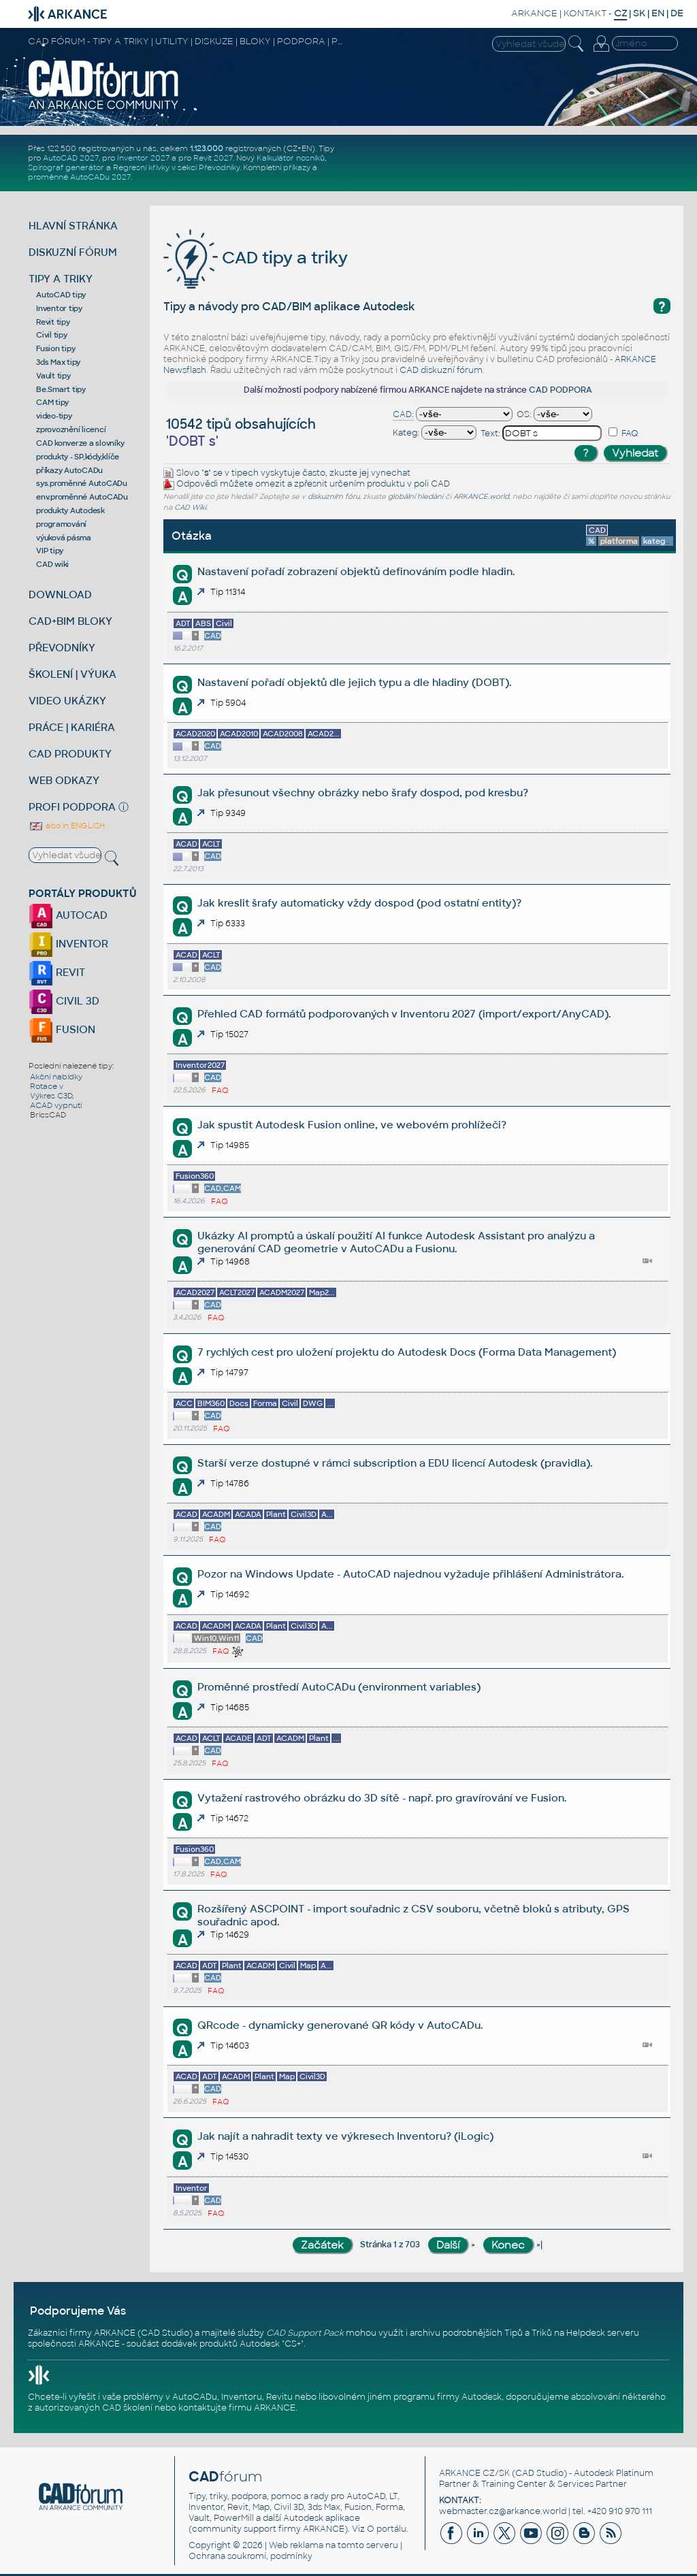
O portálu (386, 2529)
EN (657, 13)
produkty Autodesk (70, 510)
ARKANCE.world (481, 496)
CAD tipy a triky (255, 257)
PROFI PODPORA (72, 806)
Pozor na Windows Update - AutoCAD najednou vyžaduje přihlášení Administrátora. (410, 1573)
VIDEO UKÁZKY (67, 700)
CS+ (293, 2343)
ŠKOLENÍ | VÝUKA (72, 674)
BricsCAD (48, 1115)
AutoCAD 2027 (71, 158)
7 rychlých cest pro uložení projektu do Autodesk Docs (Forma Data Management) (406, 1352)
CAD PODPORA (560, 390)
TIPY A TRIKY (61, 278)
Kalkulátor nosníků (291, 158)
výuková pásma (63, 537)
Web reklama (296, 2545)
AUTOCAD (68, 915)
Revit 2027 (213, 158)
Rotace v (46, 1086)
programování (61, 524)
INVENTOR (68, 943)
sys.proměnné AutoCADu (81, 483)
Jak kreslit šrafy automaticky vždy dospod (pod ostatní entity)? (359, 902)
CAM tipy (52, 402)
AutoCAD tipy (61, 294)
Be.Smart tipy (61, 389)
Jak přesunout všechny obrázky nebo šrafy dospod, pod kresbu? (362, 792)
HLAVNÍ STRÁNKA (73, 225)
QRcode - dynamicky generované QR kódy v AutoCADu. (340, 2025)
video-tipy (54, 416)
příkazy (296, 167)
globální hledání (415, 496)
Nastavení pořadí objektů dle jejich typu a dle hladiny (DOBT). (354, 682)
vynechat (390, 473)
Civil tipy (51, 335)
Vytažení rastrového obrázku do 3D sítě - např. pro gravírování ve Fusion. (381, 1797)
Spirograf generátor (66, 167)
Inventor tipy (59, 308)
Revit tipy (53, 322)
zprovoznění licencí (71, 429)
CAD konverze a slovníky (80, 443)
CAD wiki (52, 564)
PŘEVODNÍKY (62, 647)
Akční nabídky (56, 1076)
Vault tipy (53, 375)
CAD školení (127, 2407)
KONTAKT (585, 13)
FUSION (62, 1029)
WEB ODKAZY (64, 780)
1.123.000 (206, 148)
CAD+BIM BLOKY (70, 621)
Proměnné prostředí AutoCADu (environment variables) (339, 1686)
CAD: (403, 414)
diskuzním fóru (333, 496)
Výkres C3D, (52, 1095)
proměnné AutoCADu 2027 (79, 177)
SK (639, 13)
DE (676, 13)
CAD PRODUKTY (70, 753)
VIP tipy (49, 550)
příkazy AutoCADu (69, 470)
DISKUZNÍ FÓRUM (73, 252)
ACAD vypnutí (56, 1105)
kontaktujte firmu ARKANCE (236, 2407)
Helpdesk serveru (602, 2333)
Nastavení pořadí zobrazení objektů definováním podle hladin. (356, 571)
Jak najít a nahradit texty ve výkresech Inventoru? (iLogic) (345, 2136)
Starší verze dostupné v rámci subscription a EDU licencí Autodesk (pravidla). (394, 1462)
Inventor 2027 (143, 158)
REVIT (57, 972)
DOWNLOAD (60, 594)
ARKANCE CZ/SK (474, 2473)
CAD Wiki (190, 507)
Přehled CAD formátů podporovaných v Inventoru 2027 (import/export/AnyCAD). (404, 1013)
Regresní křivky (141, 167)
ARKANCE (534, 13)
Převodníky (219, 167)
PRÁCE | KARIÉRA (72, 727)
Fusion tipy (55, 348)
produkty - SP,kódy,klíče (77, 456)
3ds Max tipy (58, 362)
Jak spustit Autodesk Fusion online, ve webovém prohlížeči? (351, 1124)
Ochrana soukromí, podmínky (250, 2556)
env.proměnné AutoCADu (82, 497)
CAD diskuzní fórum (441, 370)
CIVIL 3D (64, 1000)
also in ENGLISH (67, 825)
